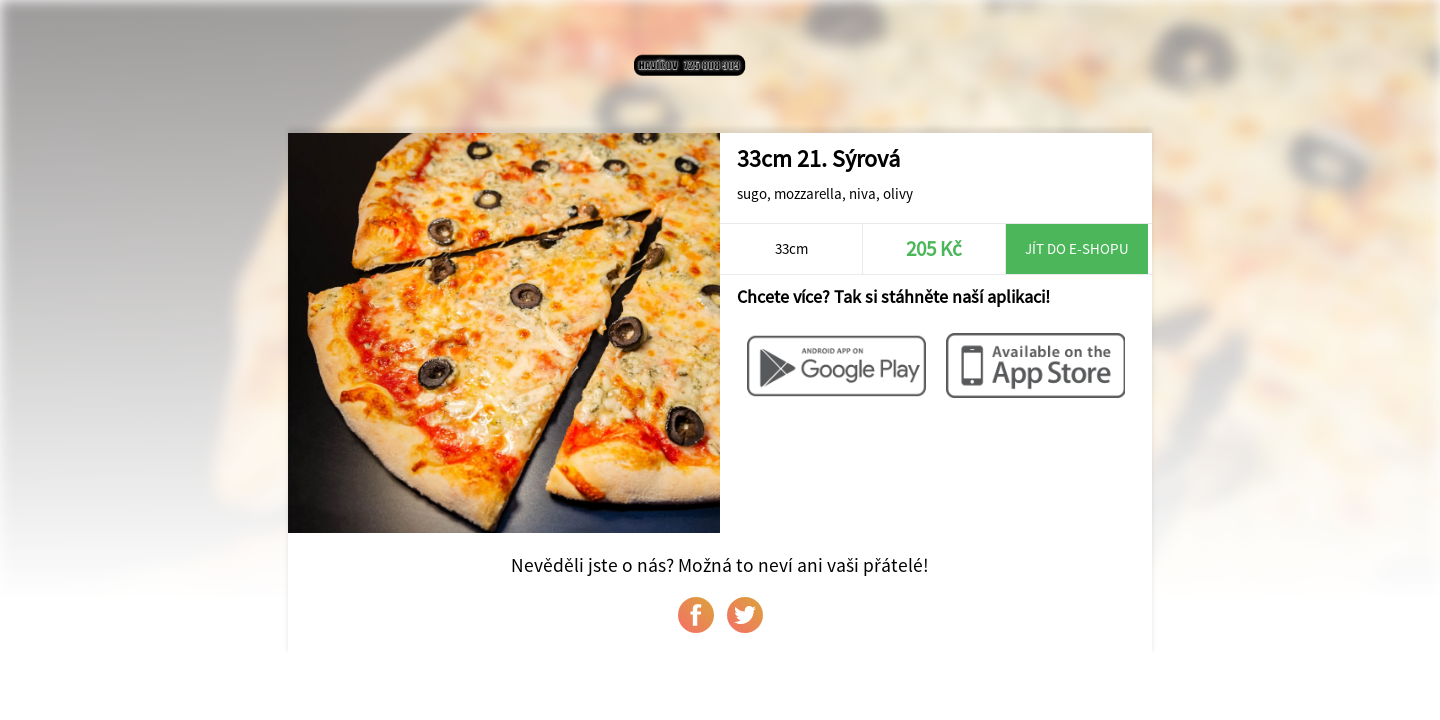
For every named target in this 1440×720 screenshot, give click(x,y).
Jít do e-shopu (1077, 248)
